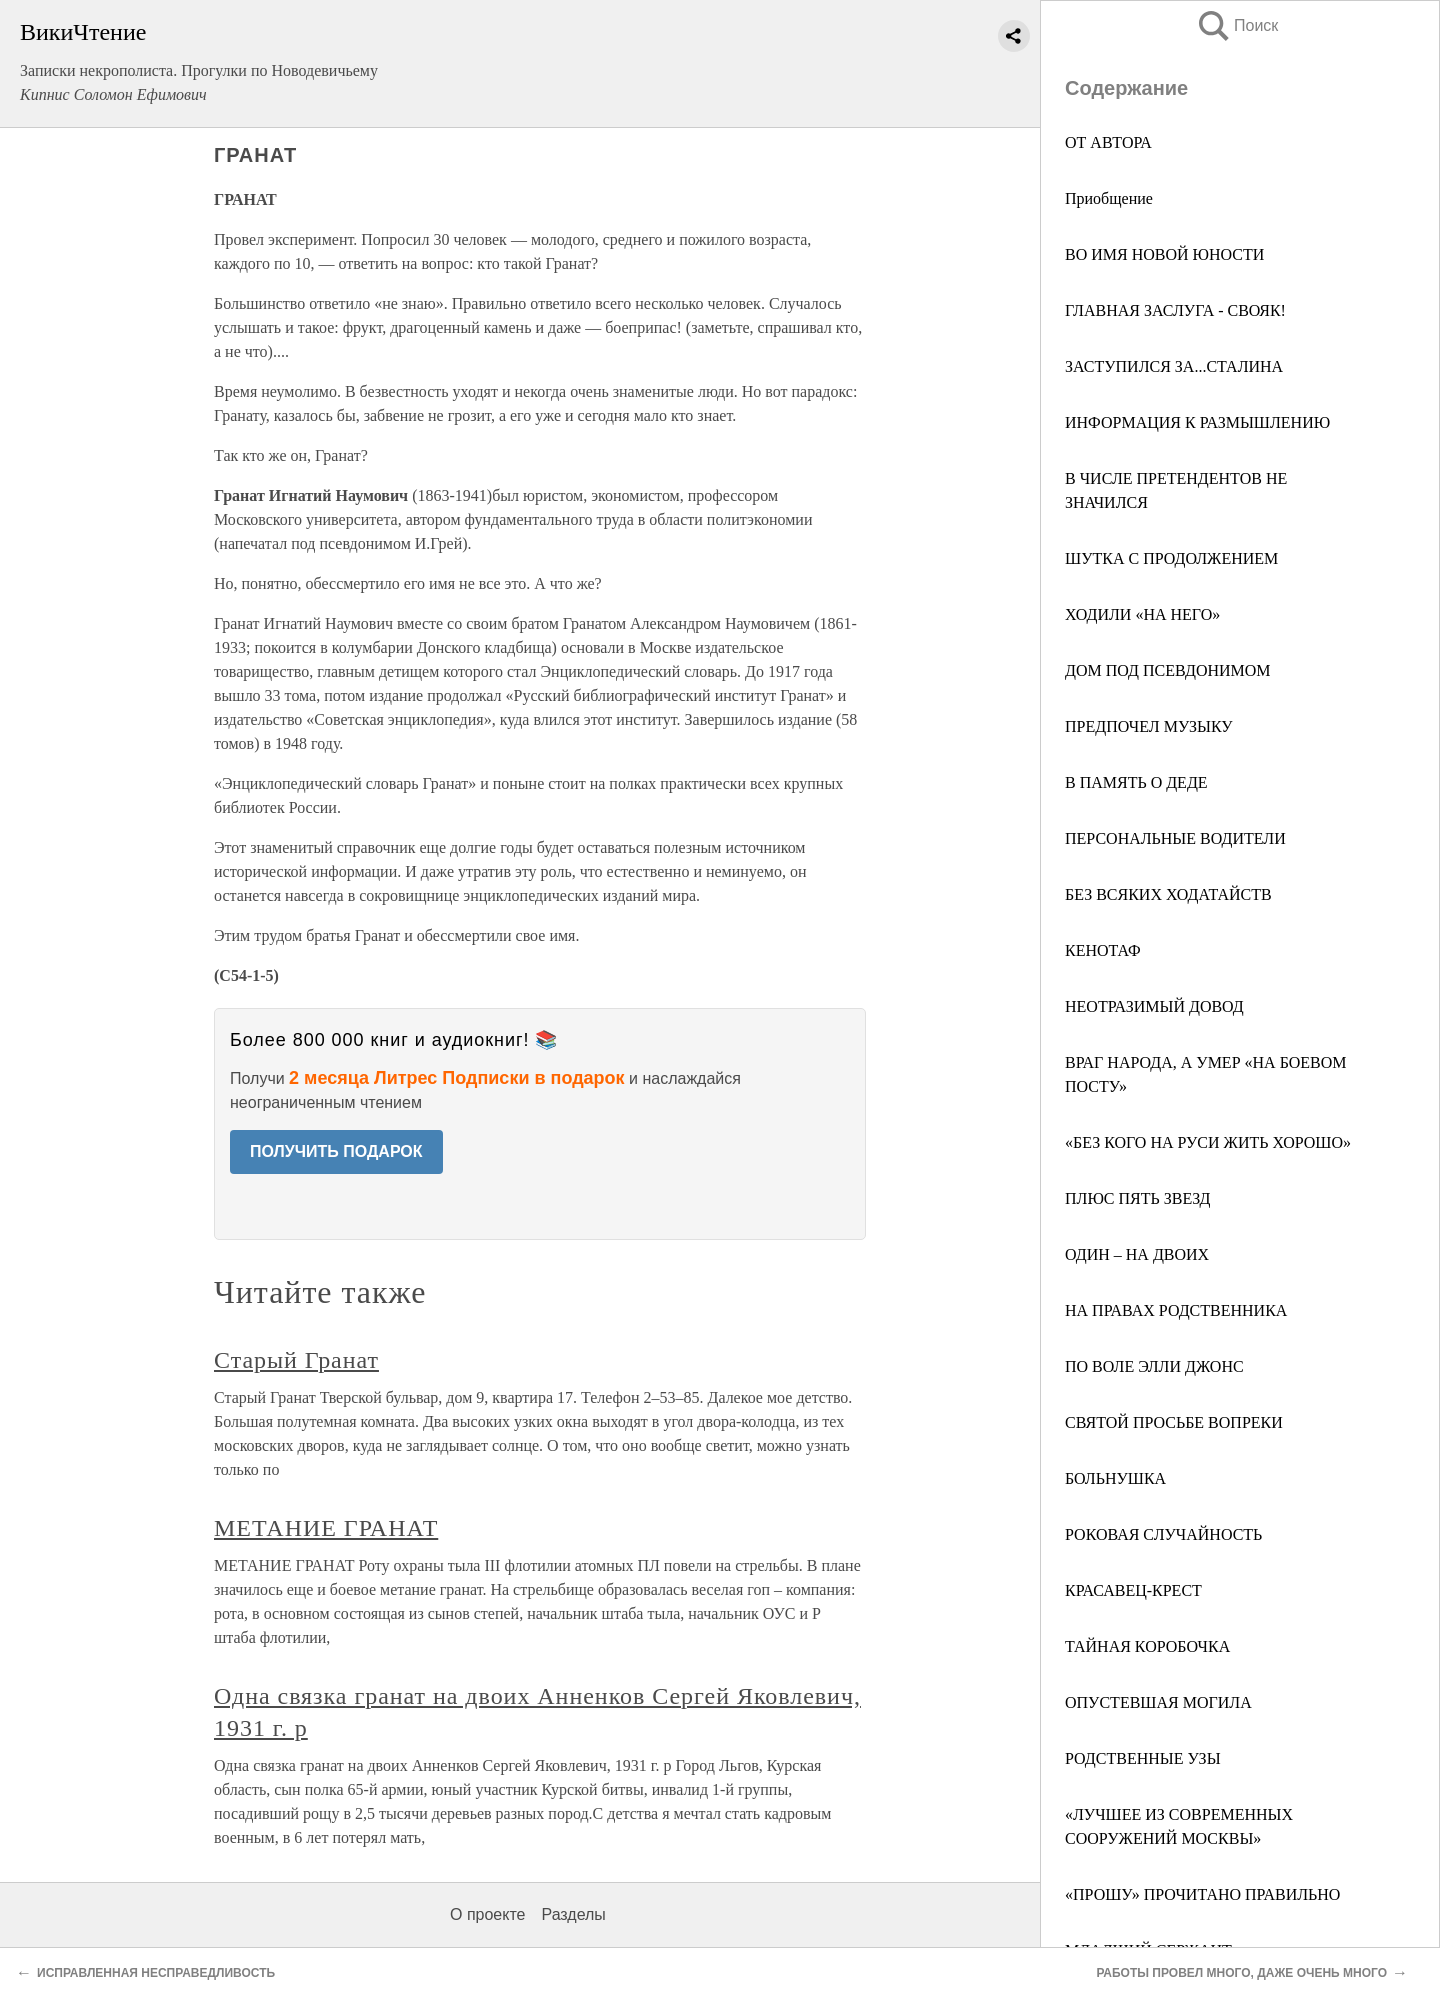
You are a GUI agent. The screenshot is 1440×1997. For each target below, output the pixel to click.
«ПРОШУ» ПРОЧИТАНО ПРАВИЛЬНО (1202, 1894)
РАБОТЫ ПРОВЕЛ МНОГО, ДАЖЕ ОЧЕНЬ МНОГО (1241, 1973)
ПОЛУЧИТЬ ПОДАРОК (336, 1151)
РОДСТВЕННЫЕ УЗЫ (1143, 1758)
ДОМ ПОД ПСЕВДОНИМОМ (1168, 670)
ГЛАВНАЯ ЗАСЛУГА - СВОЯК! (1175, 310)
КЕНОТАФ (1103, 950)
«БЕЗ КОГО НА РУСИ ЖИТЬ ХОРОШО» (1208, 1142)
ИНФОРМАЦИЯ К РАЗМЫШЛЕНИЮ (1197, 422)
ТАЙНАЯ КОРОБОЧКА (1147, 1646)
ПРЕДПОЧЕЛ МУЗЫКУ (1149, 726)
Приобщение (1109, 198)
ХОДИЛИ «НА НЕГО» (1142, 614)
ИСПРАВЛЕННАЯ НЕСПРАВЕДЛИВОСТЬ (156, 1973)
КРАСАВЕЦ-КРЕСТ (1133, 1590)
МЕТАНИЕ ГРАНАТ (326, 1528)
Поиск (1237, 25)
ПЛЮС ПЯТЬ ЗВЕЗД (1137, 1198)
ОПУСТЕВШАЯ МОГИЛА (1158, 1702)
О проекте (487, 1914)
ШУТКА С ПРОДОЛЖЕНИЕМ (1171, 558)
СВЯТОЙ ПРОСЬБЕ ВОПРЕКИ (1174, 1422)
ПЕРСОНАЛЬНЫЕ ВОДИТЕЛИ (1175, 838)
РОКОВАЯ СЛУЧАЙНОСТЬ (1163, 1534)
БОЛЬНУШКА (1115, 1478)
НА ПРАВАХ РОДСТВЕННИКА (1176, 1310)
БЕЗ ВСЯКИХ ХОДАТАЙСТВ (1168, 894)
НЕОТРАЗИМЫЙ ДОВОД (1154, 1006)
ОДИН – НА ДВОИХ (1137, 1254)
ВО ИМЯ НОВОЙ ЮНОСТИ (1164, 254)
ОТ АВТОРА (1108, 142)
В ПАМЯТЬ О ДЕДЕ (1136, 782)
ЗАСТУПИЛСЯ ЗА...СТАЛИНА (1174, 366)
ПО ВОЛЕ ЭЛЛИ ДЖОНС (1154, 1366)
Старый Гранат (296, 1360)
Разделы (573, 1914)
